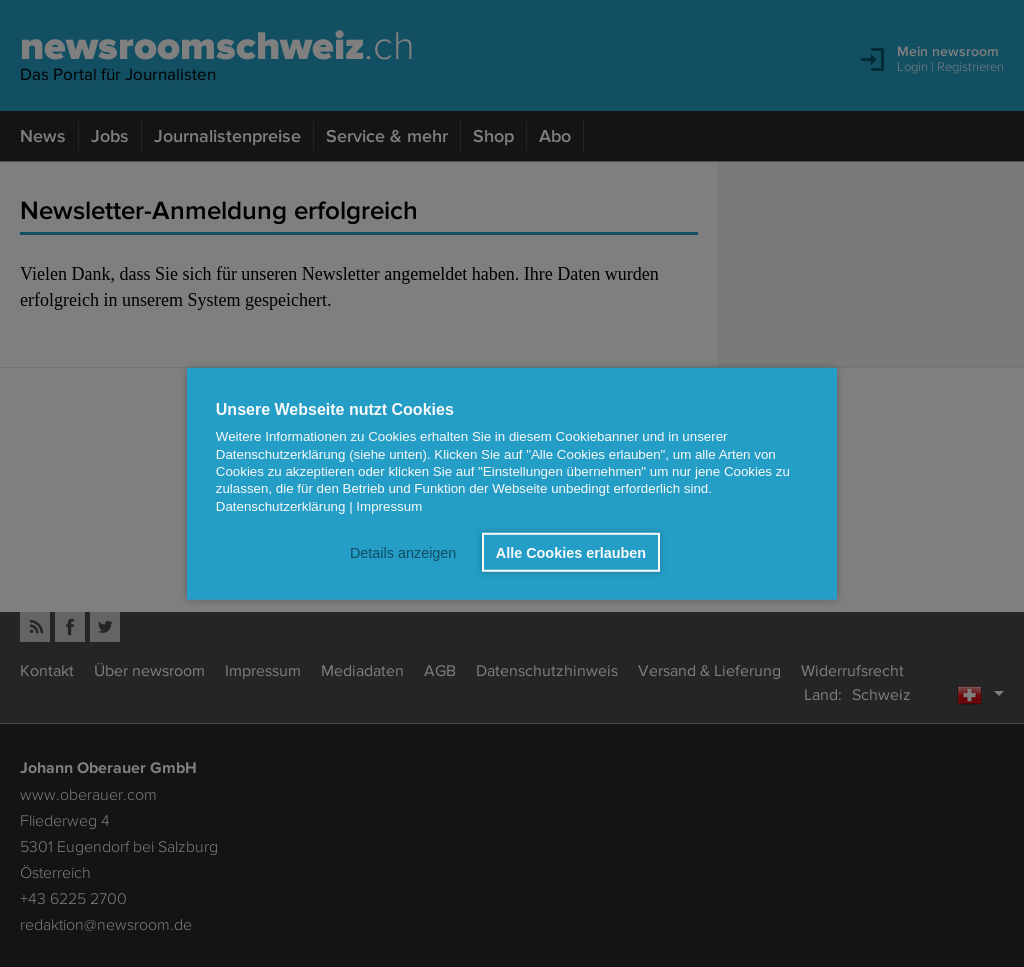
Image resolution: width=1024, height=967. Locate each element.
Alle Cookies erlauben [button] (571, 552)
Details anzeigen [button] (403, 552)
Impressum (389, 505)
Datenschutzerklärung (281, 505)
